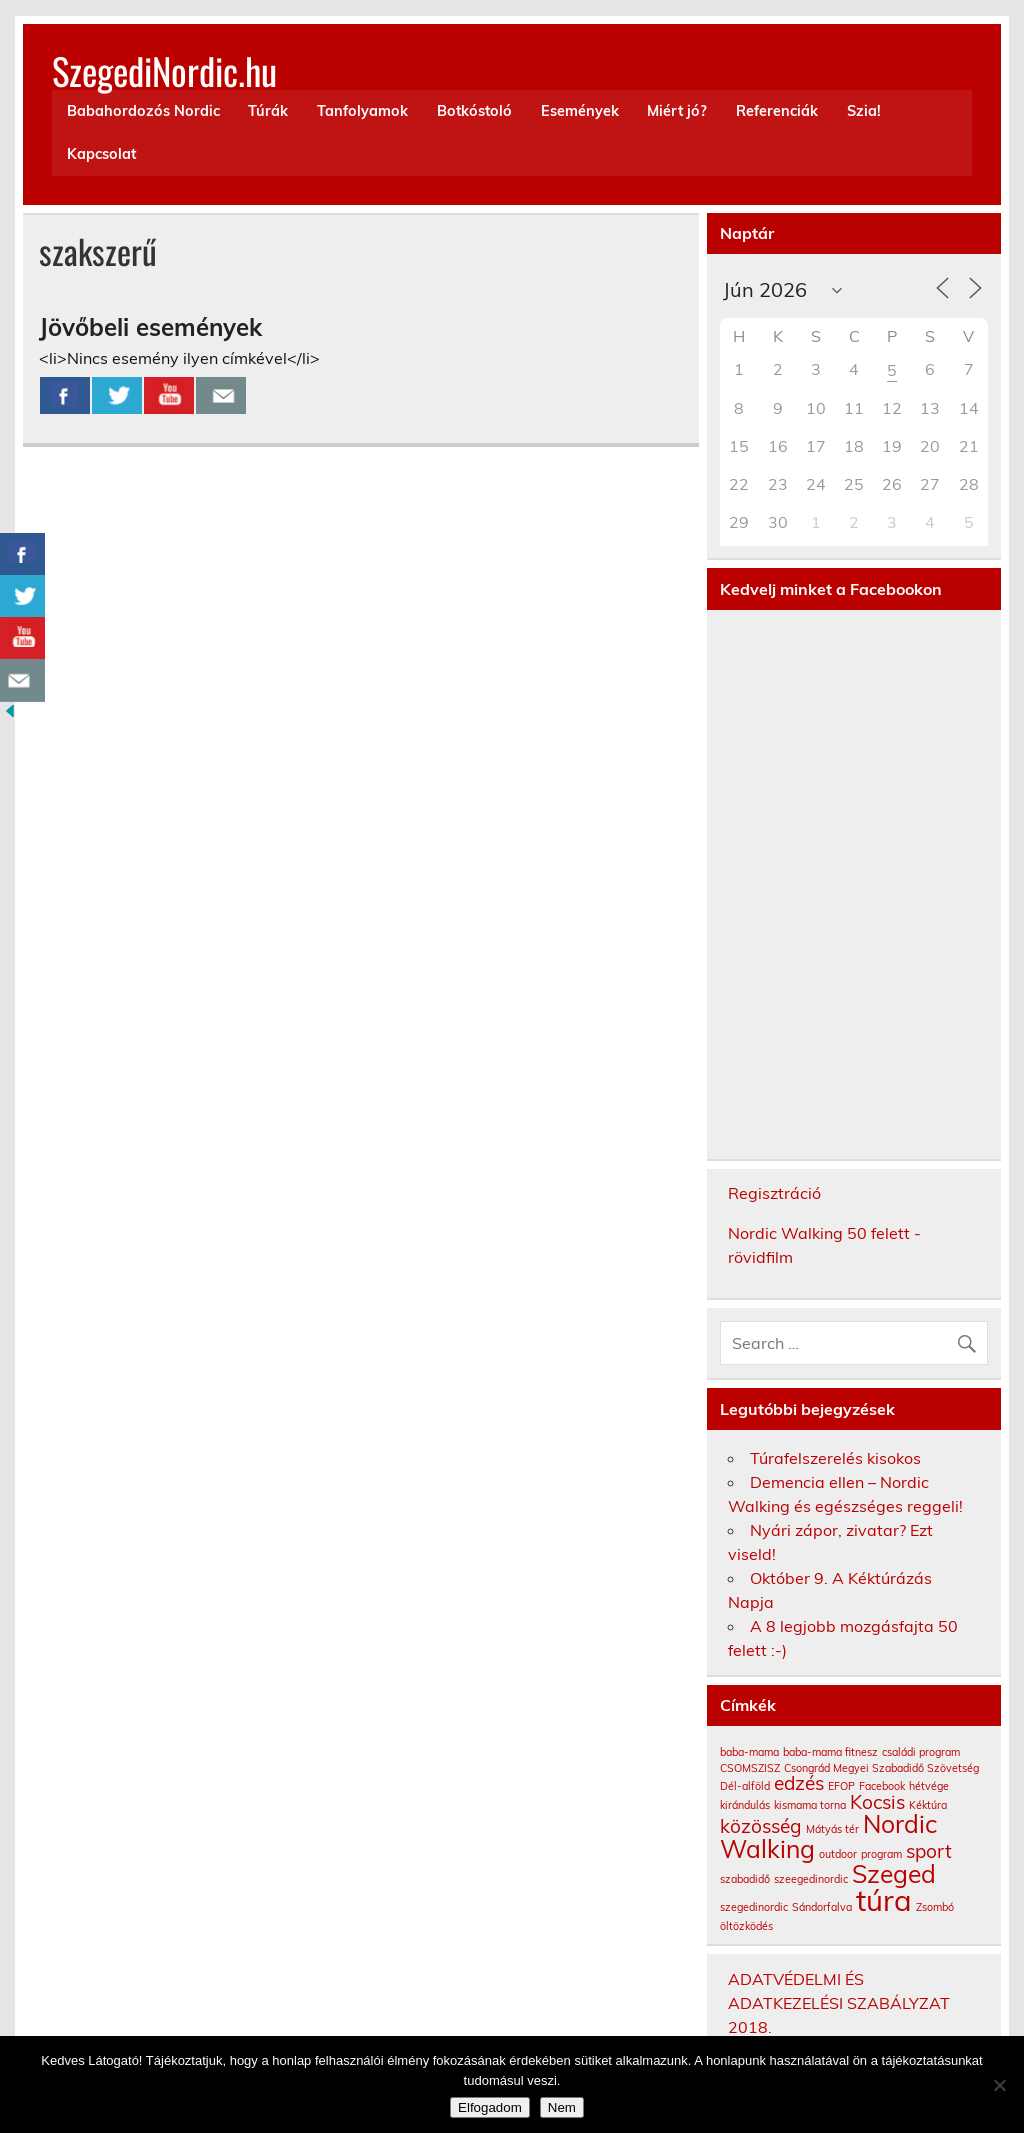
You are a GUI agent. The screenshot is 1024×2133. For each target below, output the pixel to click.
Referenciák (777, 111)
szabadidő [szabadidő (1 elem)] (745, 1879)
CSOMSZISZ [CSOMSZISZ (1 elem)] (750, 1768)
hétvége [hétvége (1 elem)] (929, 1786)
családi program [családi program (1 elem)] (921, 1752)
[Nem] (999, 2085)
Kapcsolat (101, 154)
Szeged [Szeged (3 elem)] (894, 1873)
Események (580, 111)
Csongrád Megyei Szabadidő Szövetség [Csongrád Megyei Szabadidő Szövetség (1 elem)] (881, 1768)
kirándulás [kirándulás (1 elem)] (745, 1805)
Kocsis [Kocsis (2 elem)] (877, 1802)
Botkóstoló (474, 111)
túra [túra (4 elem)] (884, 1900)
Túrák (268, 111)
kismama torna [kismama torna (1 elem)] (810, 1805)
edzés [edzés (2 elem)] (799, 1783)
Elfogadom (490, 2107)
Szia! (864, 111)
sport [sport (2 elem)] (929, 1851)
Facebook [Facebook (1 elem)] (882, 1786)
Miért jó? (677, 111)
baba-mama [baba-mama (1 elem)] (749, 1752)
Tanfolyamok (362, 111)
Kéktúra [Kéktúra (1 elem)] (928, 1805)
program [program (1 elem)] (881, 1854)
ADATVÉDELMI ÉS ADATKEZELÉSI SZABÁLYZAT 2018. (839, 2003)
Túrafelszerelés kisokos (835, 1458)
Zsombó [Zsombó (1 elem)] (935, 1907)
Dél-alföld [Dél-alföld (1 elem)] (745, 1786)
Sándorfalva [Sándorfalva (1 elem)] (822, 1907)
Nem (562, 2107)
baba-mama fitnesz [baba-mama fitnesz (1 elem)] (830, 1752)
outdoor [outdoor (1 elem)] (838, 1854)
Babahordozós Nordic (143, 111)
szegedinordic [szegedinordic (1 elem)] (754, 1907)
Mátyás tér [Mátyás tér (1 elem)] (832, 1829)
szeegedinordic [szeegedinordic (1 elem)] (811, 1879)
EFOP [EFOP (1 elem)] (841, 1786)
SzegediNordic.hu (164, 70)
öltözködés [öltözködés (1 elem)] (746, 1926)
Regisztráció (774, 1193)
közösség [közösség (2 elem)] (761, 1826)
